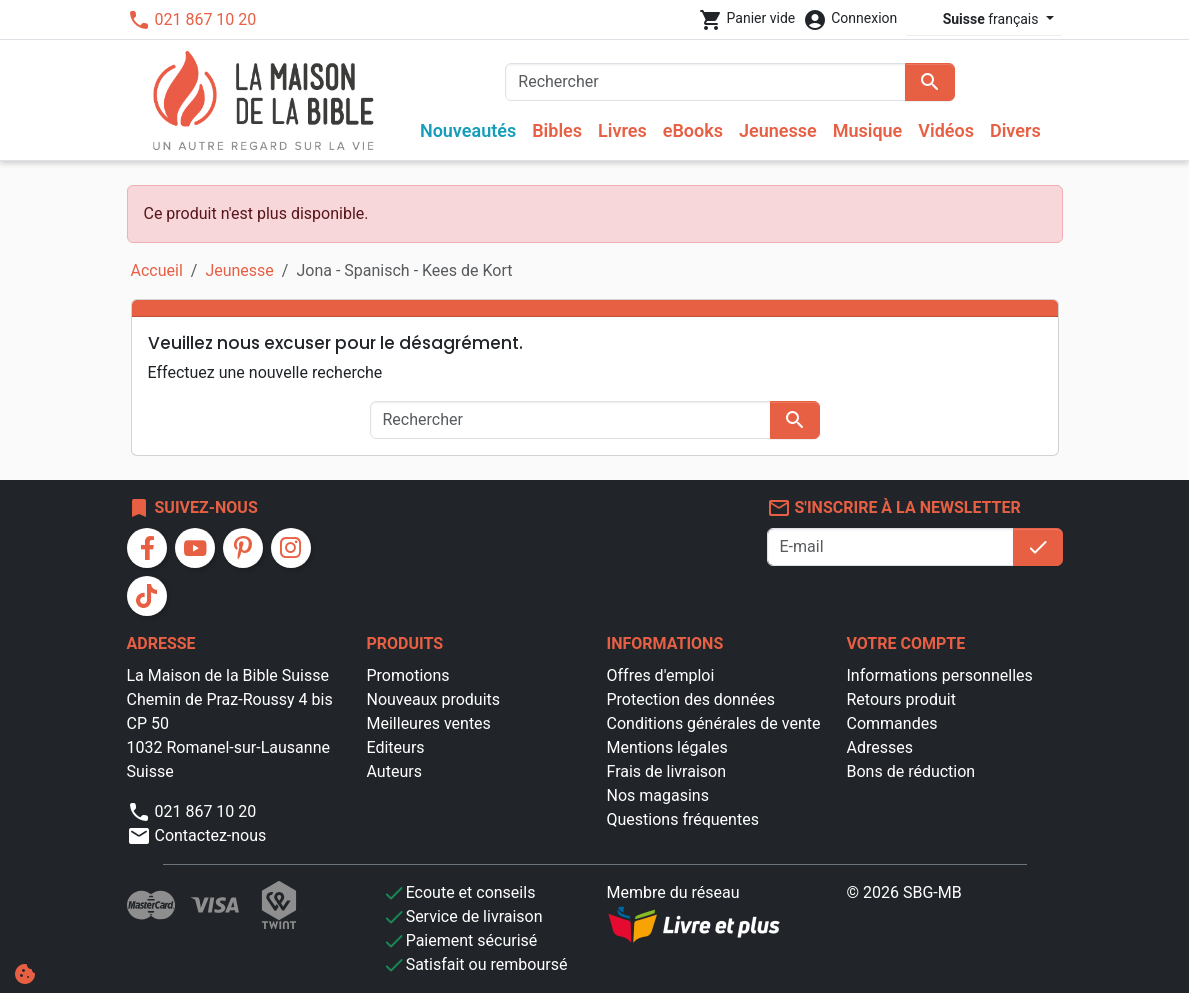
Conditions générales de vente (714, 723)
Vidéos (946, 130)
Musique (868, 130)
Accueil (157, 270)
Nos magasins (658, 795)
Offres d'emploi (661, 675)
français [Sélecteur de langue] (978, 19)
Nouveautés (468, 130)
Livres (622, 130)
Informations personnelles (940, 675)
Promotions (408, 675)
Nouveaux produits (434, 699)
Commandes (892, 723)
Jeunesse (778, 130)
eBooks (693, 130)
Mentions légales (667, 747)
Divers (1015, 130)
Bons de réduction (911, 771)
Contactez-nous (197, 835)
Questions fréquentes (683, 819)
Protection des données (691, 699)
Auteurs (394, 771)
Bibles (557, 130)
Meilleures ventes (429, 723)
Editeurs (396, 747)
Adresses (880, 747)
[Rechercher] (705, 82)
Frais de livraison (667, 771)
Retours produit (901, 699)
